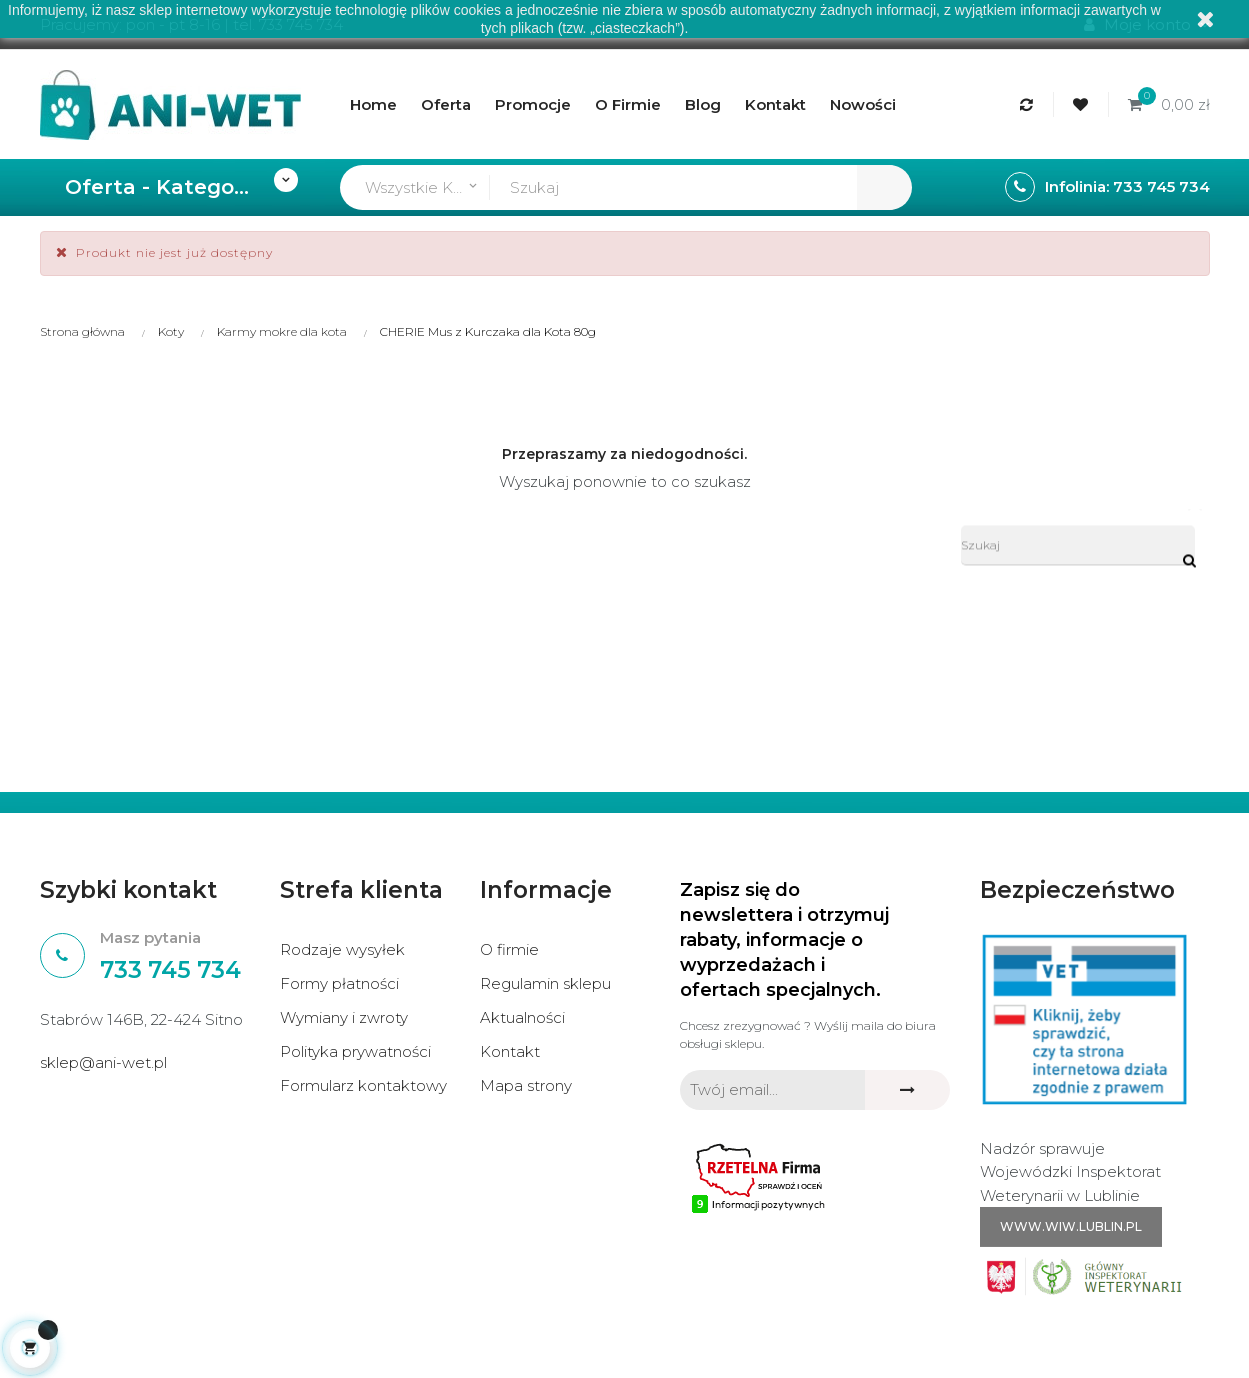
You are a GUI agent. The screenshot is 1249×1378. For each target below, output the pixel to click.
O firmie (509, 949)
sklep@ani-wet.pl (103, 1062)
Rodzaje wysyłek (342, 949)
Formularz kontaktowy (363, 1085)
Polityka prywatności (355, 1051)
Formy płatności (339, 983)
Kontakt (510, 1051)
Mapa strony (526, 1085)
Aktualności (522, 1017)
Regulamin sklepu (545, 983)
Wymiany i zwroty (344, 1017)
